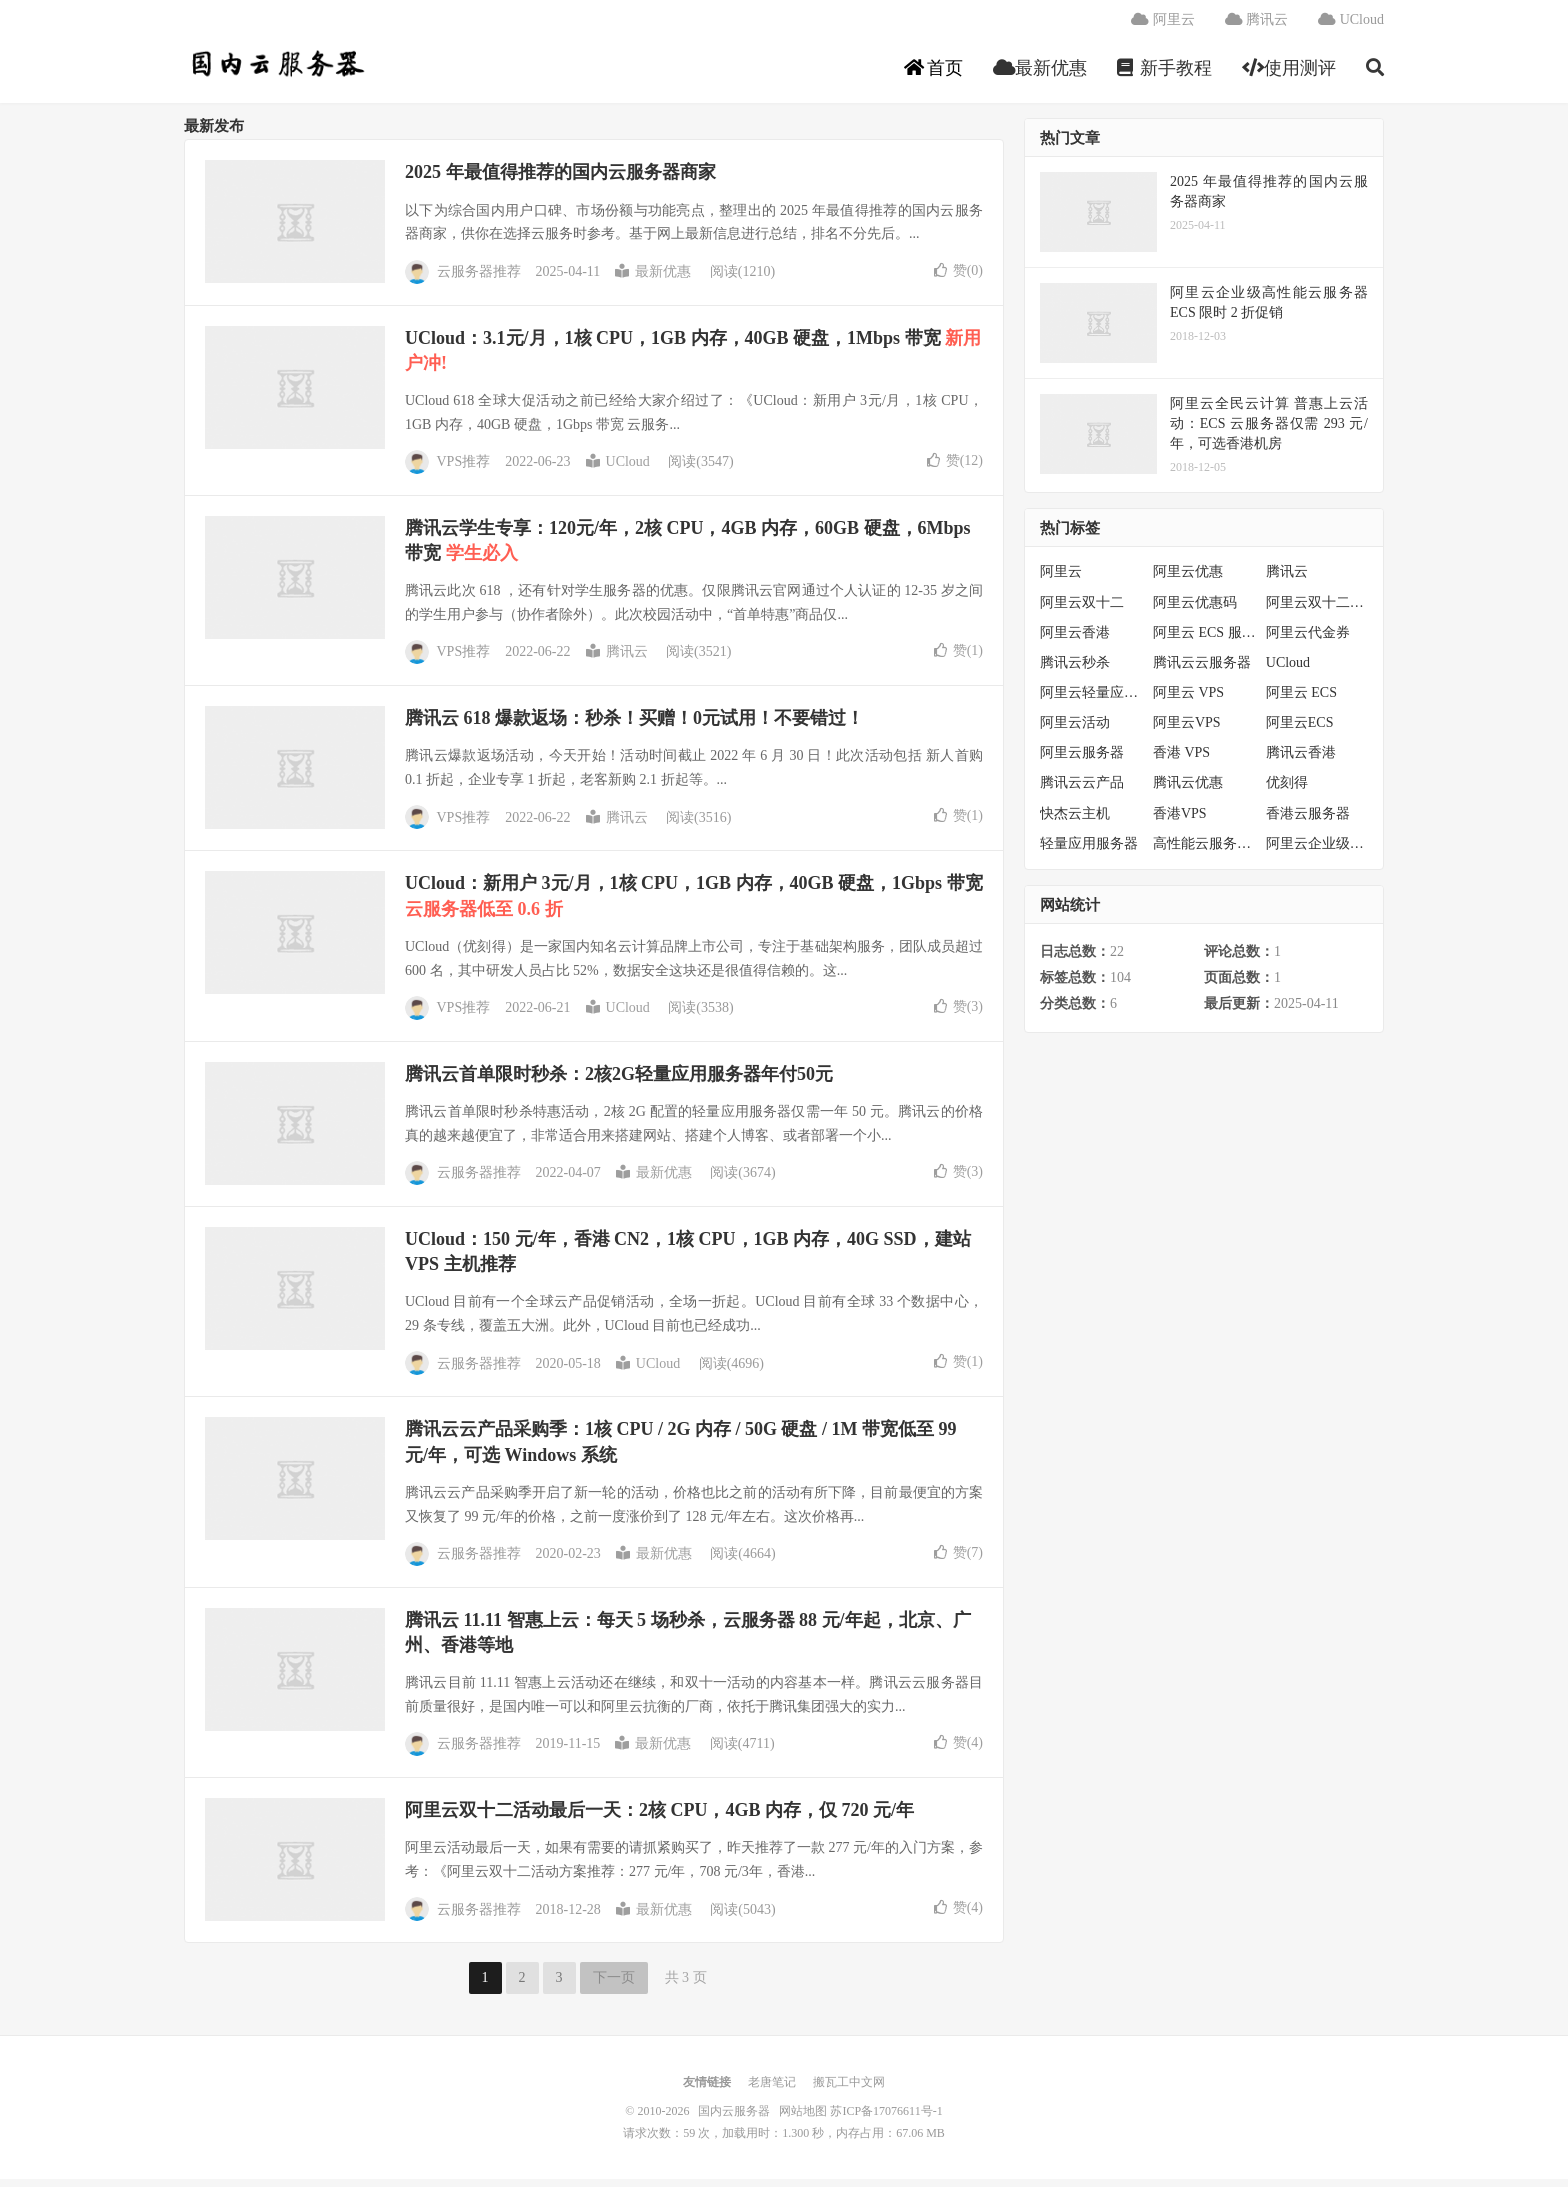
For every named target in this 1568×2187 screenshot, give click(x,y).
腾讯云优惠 (1188, 790)
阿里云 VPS (1188, 700)
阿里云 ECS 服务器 (1204, 640)
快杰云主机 (1075, 820)
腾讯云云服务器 (1202, 670)
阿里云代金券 (1308, 640)
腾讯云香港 (1301, 760)
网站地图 (803, 2119)
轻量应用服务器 (1089, 851)
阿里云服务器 (1082, 760)
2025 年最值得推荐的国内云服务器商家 (560, 180)
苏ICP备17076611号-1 (886, 2119)
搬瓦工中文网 (849, 2090)
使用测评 (1289, 74)
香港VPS (1180, 820)
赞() (958, 277)
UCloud (1351, 25)
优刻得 (1287, 790)
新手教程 (1164, 74)
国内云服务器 (275, 71)
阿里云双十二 (1082, 609)
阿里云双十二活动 (1317, 609)
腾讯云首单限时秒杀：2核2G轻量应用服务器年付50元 (619, 1082)
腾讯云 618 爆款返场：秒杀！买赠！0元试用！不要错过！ (634, 726)
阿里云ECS (1300, 730)
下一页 (614, 1985)
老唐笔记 (772, 2090)
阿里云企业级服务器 (1317, 851)
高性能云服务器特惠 (1204, 851)
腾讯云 (1257, 25)
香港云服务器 (1308, 820)
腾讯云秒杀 (1075, 670)
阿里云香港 (1075, 640)
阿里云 (1163, 25)
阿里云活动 (1075, 730)
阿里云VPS (1187, 730)
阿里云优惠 (1188, 579)
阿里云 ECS (1301, 700)
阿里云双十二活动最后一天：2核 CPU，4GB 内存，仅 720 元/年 (659, 1818)
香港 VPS (1181, 760)
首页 (933, 74)
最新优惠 (1040, 74)
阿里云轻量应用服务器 (1091, 700)
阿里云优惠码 (1195, 609)
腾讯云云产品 (1082, 790)
